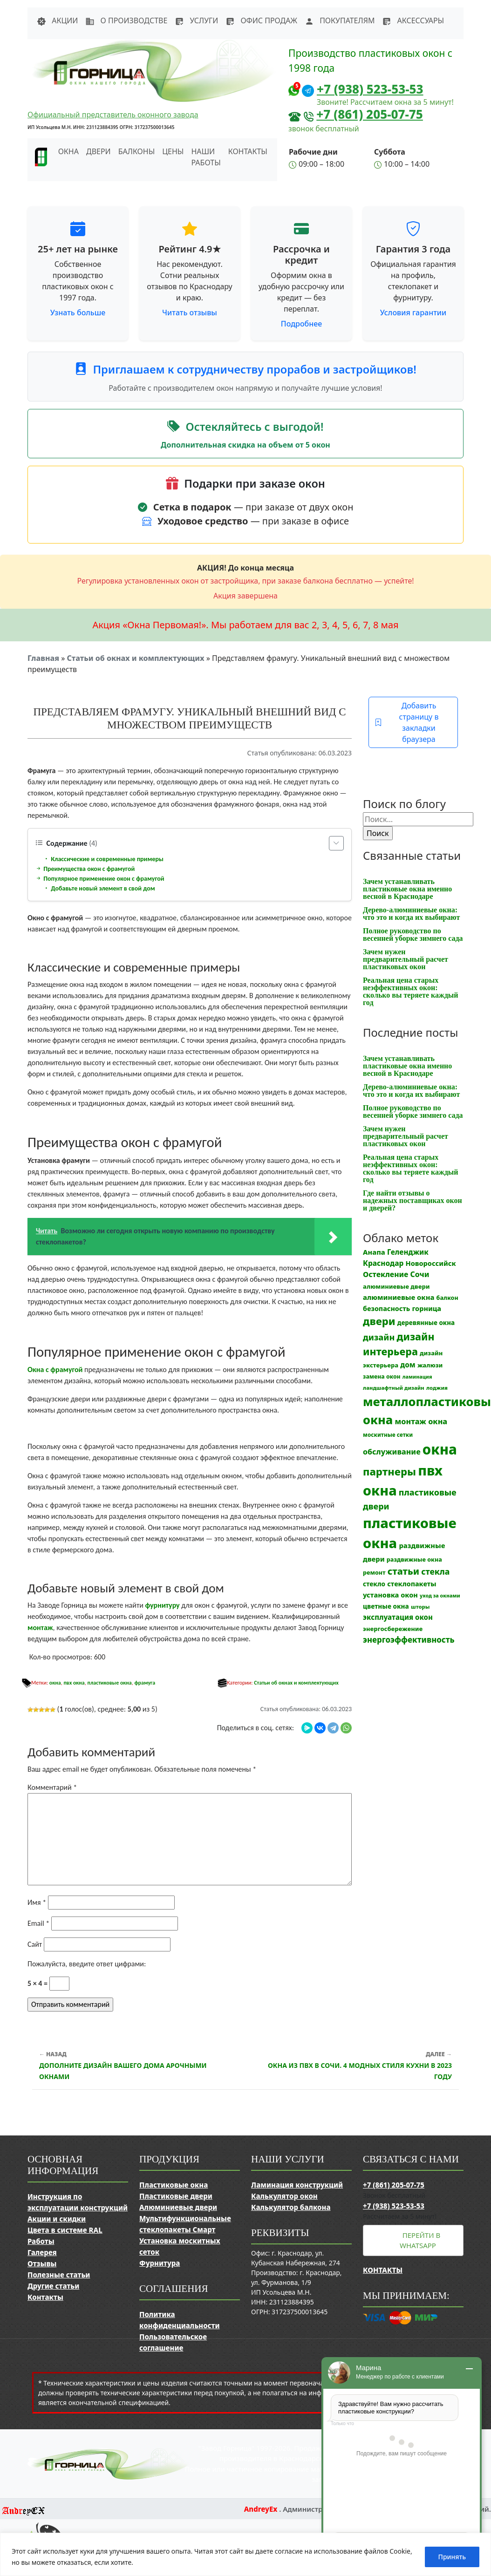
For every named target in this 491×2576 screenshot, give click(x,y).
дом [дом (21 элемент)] (407, 1364)
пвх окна (73, 1682)
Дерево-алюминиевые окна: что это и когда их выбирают (411, 913)
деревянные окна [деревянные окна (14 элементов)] (426, 1323)
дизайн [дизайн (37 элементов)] (379, 1337)
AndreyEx (262, 2509)
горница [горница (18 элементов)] (427, 1308)
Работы (41, 2241)
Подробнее (301, 324)
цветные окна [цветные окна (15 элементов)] (386, 1606)
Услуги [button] (196, 20)
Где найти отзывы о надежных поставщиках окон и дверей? (412, 1200)
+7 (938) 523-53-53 (370, 89)
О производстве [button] (126, 20)
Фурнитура (159, 2263)
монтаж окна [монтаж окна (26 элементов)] (421, 1421)
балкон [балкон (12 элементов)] (447, 1298)
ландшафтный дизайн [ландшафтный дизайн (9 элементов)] (393, 1387)
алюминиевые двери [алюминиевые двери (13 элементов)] (396, 1286)
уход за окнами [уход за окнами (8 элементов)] (440, 1595)
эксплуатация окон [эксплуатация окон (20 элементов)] (398, 1617)
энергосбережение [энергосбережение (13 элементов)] (393, 1628)
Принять (452, 2556)
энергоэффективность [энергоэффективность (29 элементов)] (409, 1639)
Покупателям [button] (340, 20)
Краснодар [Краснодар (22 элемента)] (383, 1263)
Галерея (42, 2252)
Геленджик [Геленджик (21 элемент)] (408, 1252)
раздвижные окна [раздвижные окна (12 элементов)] (414, 1559)
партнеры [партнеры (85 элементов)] (389, 1471)
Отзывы (41, 2263)
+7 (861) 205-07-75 (369, 114)
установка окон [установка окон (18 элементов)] (390, 1594)
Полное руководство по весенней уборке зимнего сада (413, 934)
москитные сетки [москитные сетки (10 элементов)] (388, 1434)
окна (55, 1682)
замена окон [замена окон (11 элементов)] (382, 1376)
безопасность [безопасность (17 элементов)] (386, 1308)
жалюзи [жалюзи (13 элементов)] (430, 1365)
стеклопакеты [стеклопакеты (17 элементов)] (411, 1583)
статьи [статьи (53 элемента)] (403, 1571)
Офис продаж (261, 20)
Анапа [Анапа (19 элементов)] (374, 1252)
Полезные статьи (58, 2274)
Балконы (136, 151)
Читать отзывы (189, 312)
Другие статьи (53, 2286)
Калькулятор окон (284, 2196)
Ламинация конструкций (297, 2184)
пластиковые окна (109, 1682)
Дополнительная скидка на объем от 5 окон (245, 445)
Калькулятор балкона (291, 2207)
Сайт (34, 1944)
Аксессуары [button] (413, 20)
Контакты (247, 151)
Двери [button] (98, 151)
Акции (57, 20)
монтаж (40, 1627)
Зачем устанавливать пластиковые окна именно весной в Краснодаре (407, 888)
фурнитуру (162, 1605)
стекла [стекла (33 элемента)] (435, 1571)
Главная (43, 658)
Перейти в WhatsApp (420, 2240)
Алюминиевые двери (178, 2207)
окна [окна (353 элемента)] (440, 1449)
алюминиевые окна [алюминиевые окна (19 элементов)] (398, 1297)
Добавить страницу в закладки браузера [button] (406, 722)
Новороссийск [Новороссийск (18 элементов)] (431, 1263)
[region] (245, 2554)
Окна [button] (68, 151)
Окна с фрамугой (55, 1369)
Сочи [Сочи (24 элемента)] (420, 1274)
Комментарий (52, 1787)
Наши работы (205, 157)
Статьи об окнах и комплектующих (135, 658)
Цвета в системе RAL (64, 2230)
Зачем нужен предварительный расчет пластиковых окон (405, 959)
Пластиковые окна (173, 2184)
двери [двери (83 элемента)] (379, 1321)
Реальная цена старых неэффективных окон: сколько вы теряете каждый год (410, 991)
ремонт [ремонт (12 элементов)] (374, 1573)
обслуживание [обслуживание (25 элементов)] (392, 1452)
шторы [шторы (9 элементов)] (420, 1606)
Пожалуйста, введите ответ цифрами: (86, 1963)
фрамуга (145, 1682)
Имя (36, 1902)
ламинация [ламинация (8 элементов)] (417, 1376)
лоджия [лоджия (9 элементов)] (437, 1387)
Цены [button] (173, 151)
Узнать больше (78, 312)
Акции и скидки (56, 2218)
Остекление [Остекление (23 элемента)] (385, 1274)
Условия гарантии (413, 312)
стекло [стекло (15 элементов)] (374, 1583)
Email (38, 1923)
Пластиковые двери (175, 2196)
